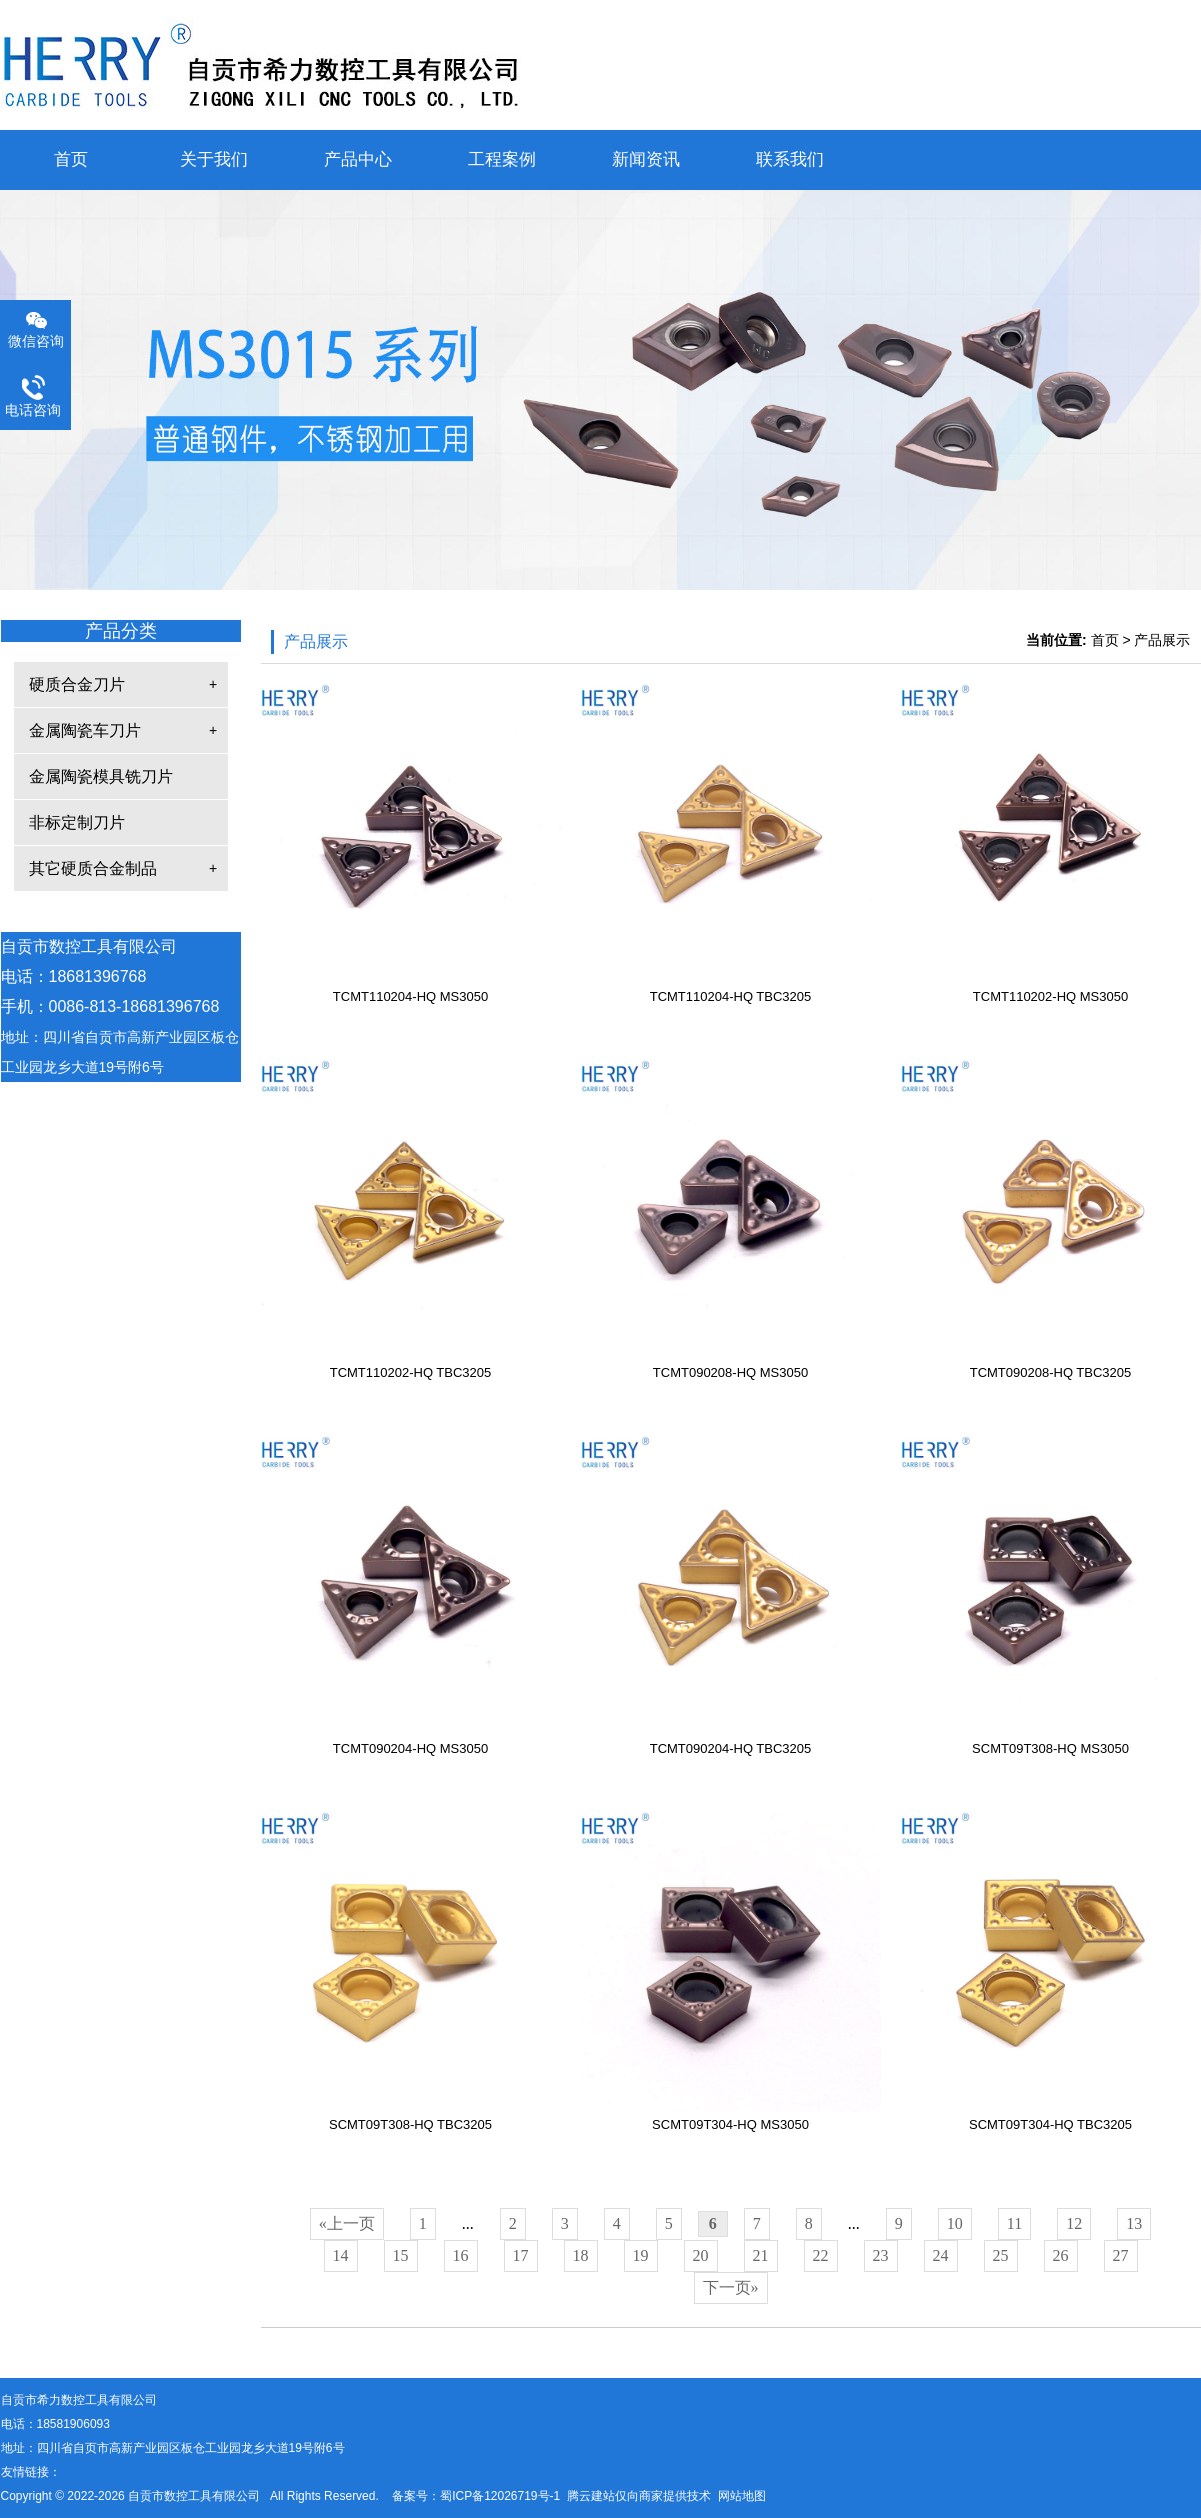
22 (821, 2255)
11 (1014, 2223)
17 (521, 2255)
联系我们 (790, 159)
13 (1134, 2223)
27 (1121, 2255)
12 (1074, 2223)
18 (581, 2255)
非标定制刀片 (77, 822)
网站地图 (742, 2496)
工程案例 (502, 159)
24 (941, 2255)
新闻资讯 (646, 159)
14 (341, 2255)
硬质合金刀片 (77, 684)
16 (461, 2255)
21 (761, 2255)
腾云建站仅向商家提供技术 (639, 2496)
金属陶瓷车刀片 (85, 730)
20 (701, 2255)
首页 (71, 159)
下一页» (731, 2287)
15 (401, 2255)
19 (641, 2255)
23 (881, 2255)
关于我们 (214, 159)
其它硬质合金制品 (93, 868)
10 (955, 2223)
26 (1061, 2255)
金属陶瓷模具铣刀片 (101, 776)
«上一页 (347, 2223)
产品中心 (358, 159)
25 (1001, 2255)
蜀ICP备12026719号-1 (500, 2496)
